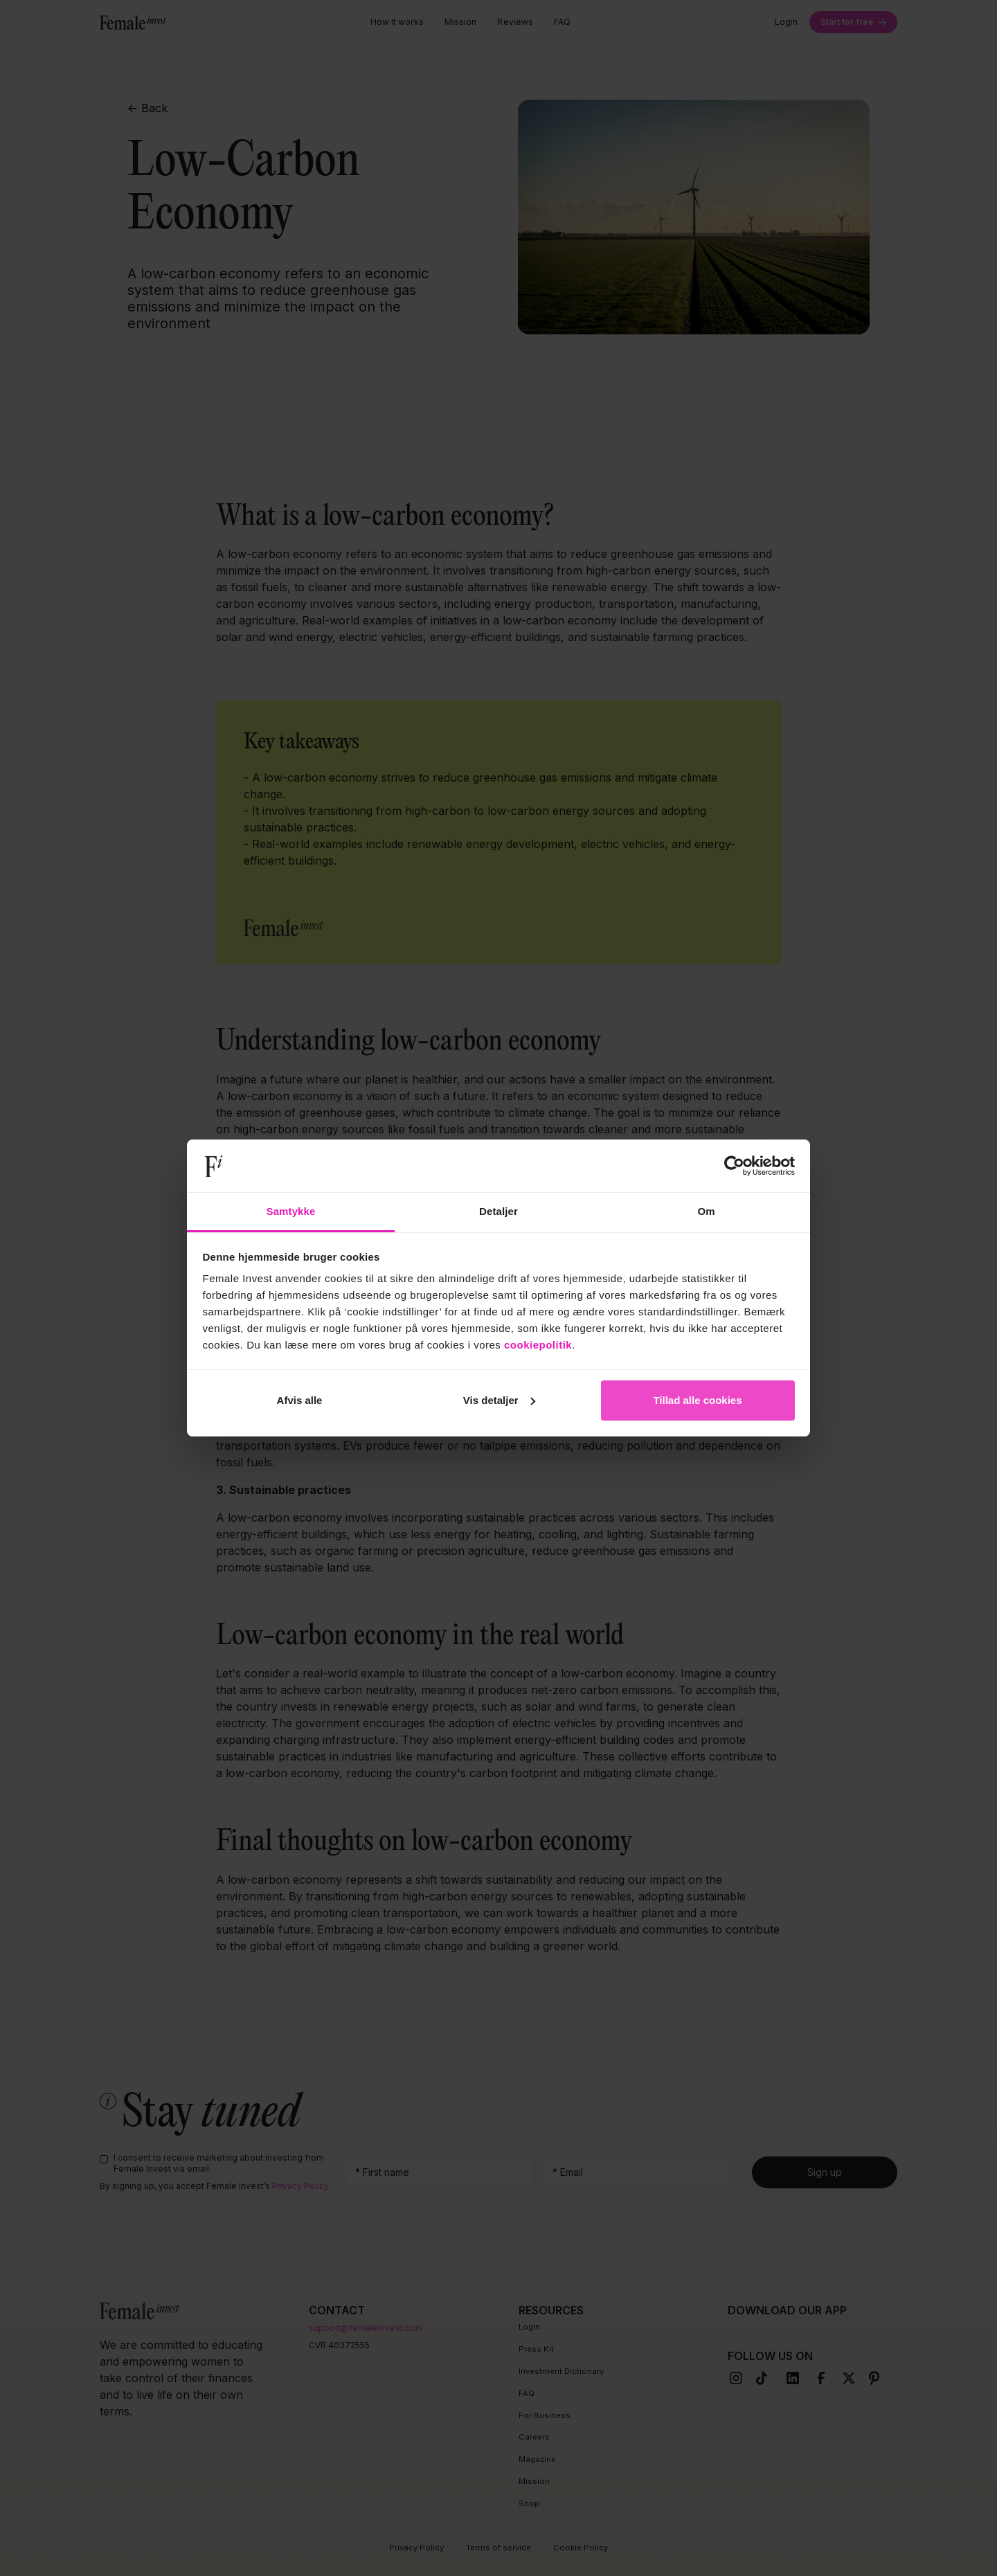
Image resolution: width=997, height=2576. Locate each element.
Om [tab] (706, 1211)
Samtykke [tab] (291, 1211)
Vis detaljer (499, 1400)
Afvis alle (300, 1400)
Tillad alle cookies (697, 1400)
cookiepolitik (538, 1345)
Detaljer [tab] (498, 1211)
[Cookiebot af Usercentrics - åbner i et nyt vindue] (734, 1165)
